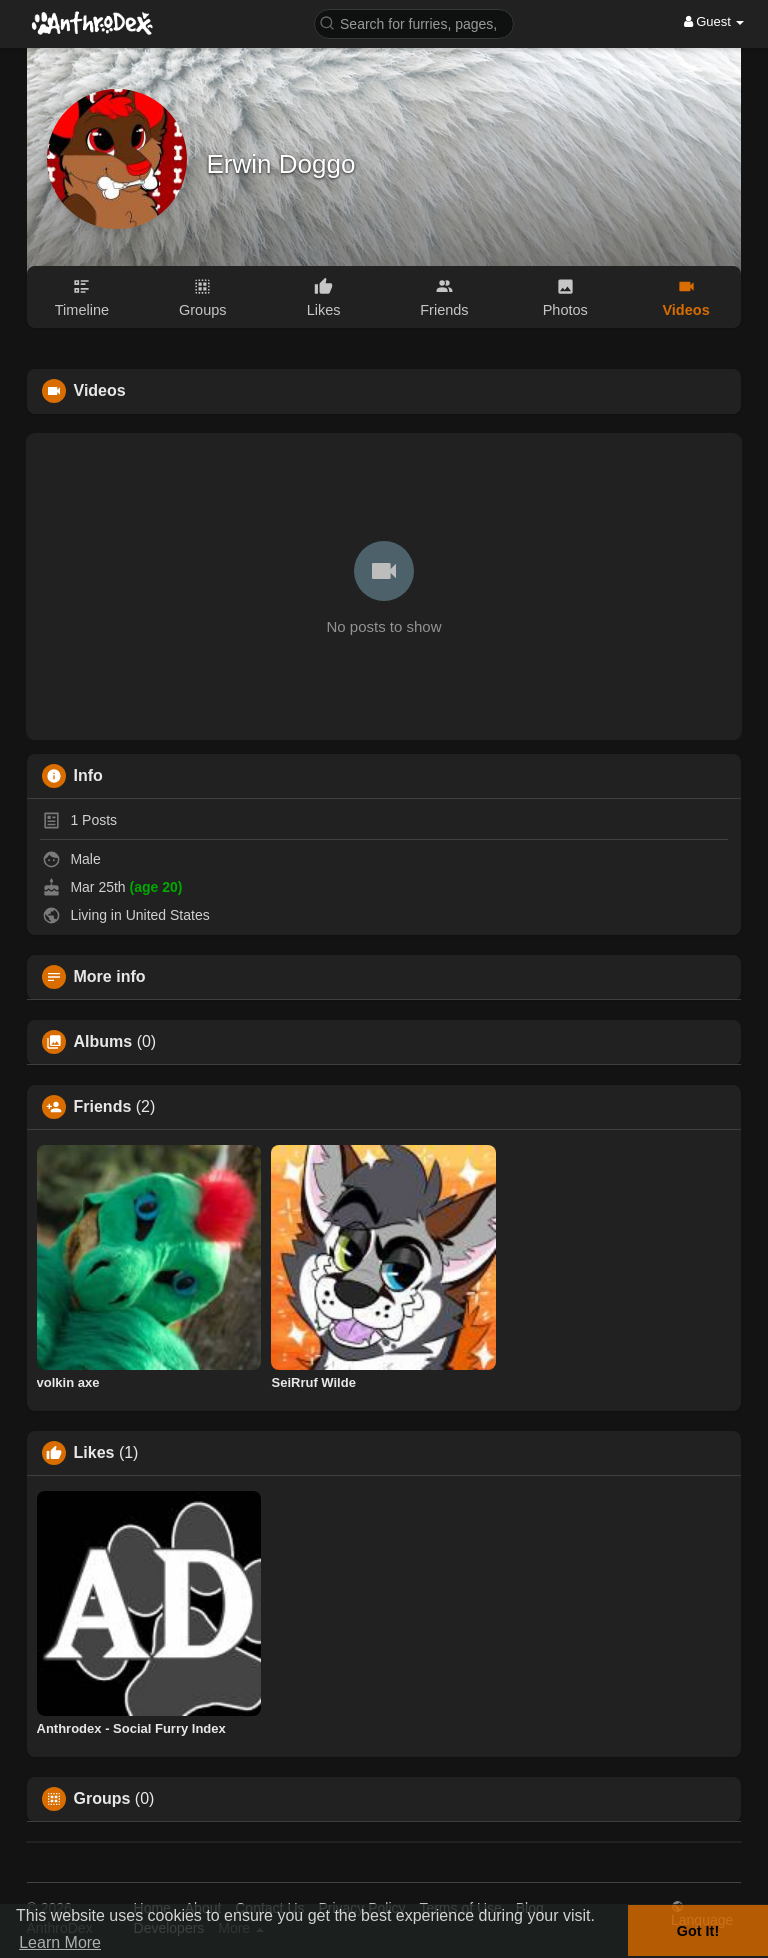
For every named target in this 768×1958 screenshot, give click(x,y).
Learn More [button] (60, 1942)
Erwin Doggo (281, 164)
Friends (103, 1107)
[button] (414, 22)
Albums (103, 1042)
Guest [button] (714, 21)
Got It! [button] (698, 1931)
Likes (94, 1453)
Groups (102, 1799)
